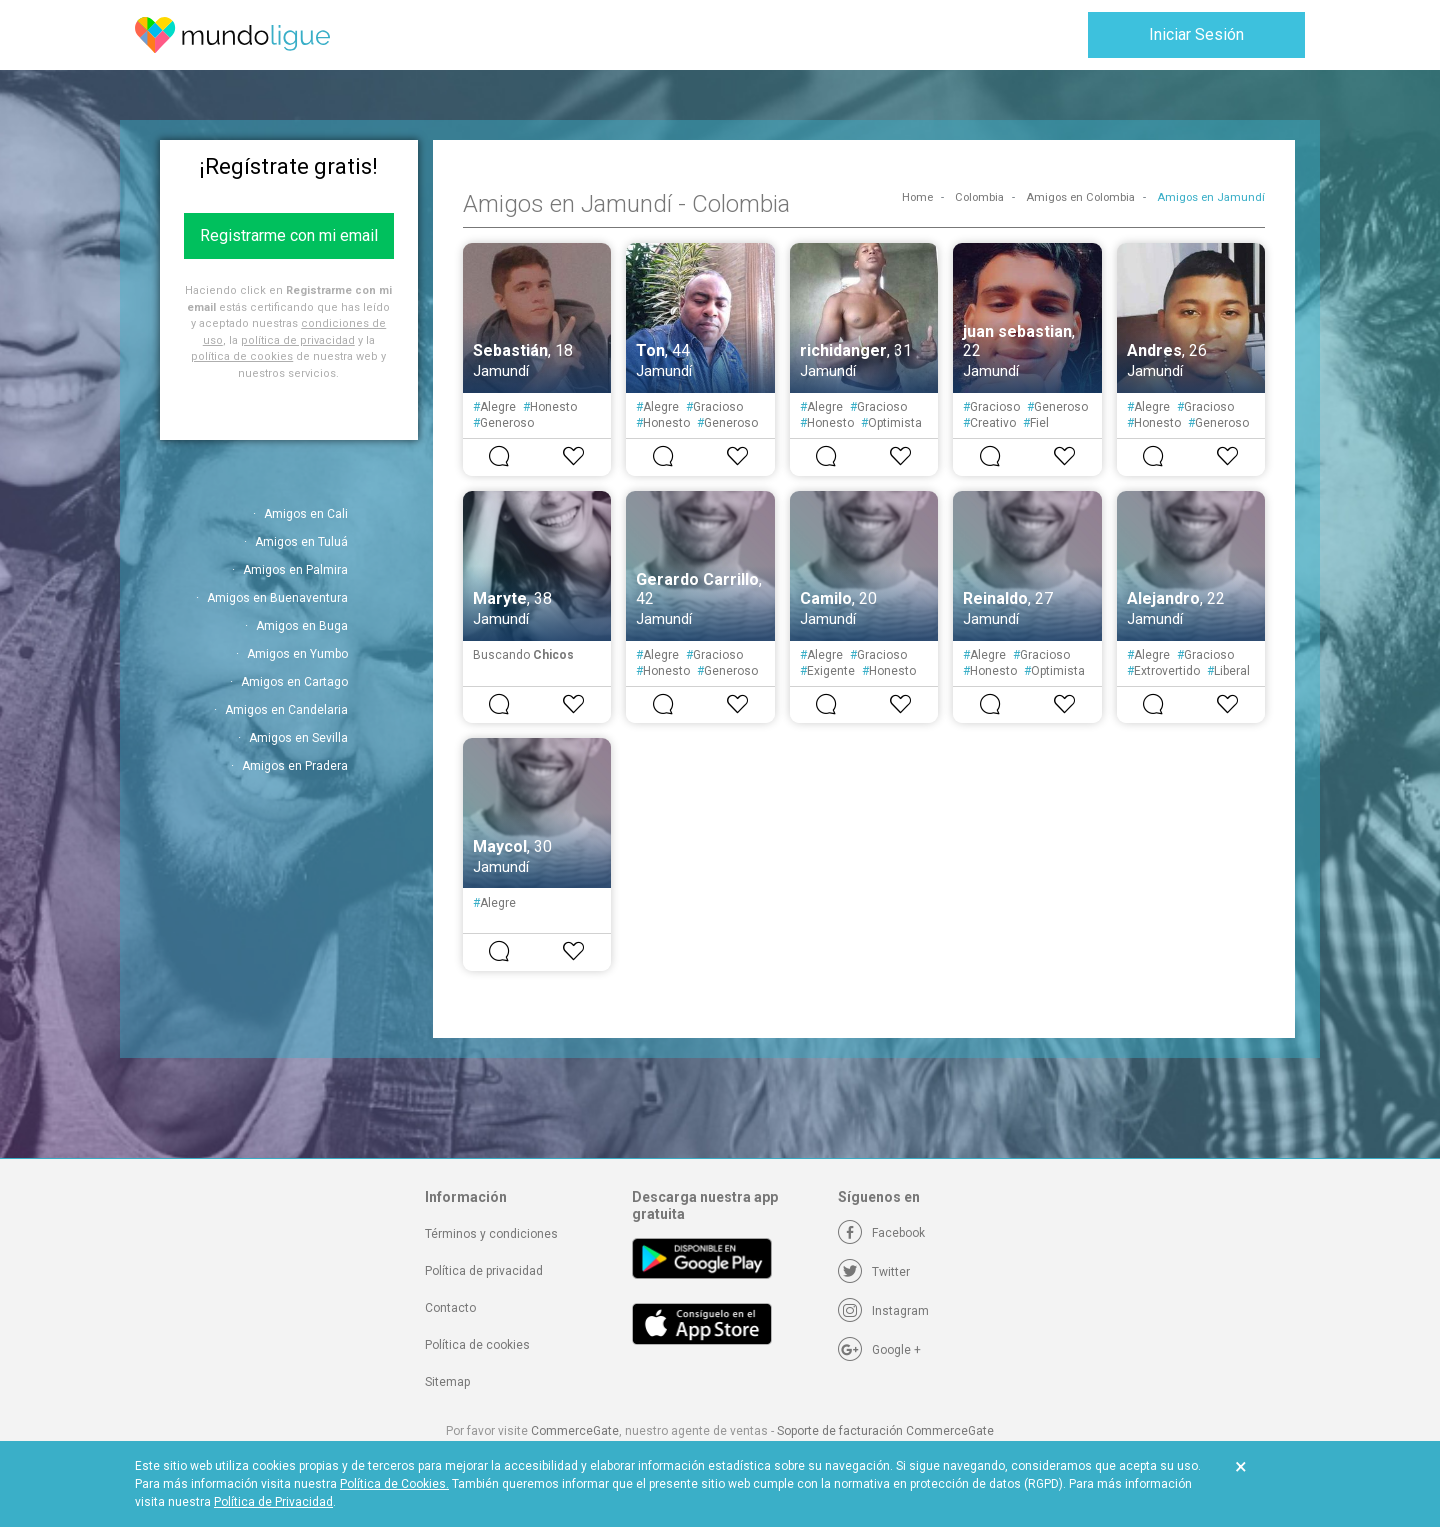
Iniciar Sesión (1196, 34)
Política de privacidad (484, 1271)
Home (917, 197)
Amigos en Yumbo (297, 654)
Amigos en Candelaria (286, 710)
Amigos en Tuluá (301, 542)
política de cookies (242, 356)
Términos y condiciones (491, 1234)
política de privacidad (298, 340)
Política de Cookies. (394, 1484)
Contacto (450, 1308)
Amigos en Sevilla (298, 738)
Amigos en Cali (306, 514)
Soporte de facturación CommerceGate (885, 1431)
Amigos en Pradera (295, 766)
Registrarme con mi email (289, 235)
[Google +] (879, 1350)
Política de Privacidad (273, 1502)
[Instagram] (883, 1311)
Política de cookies (477, 1345)
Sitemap (447, 1382)
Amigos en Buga (302, 626)
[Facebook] (881, 1233)
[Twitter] (874, 1272)
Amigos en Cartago (294, 682)
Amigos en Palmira (295, 570)
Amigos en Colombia (1080, 197)
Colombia (979, 197)
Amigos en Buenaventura (277, 598)
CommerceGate (575, 1431)
